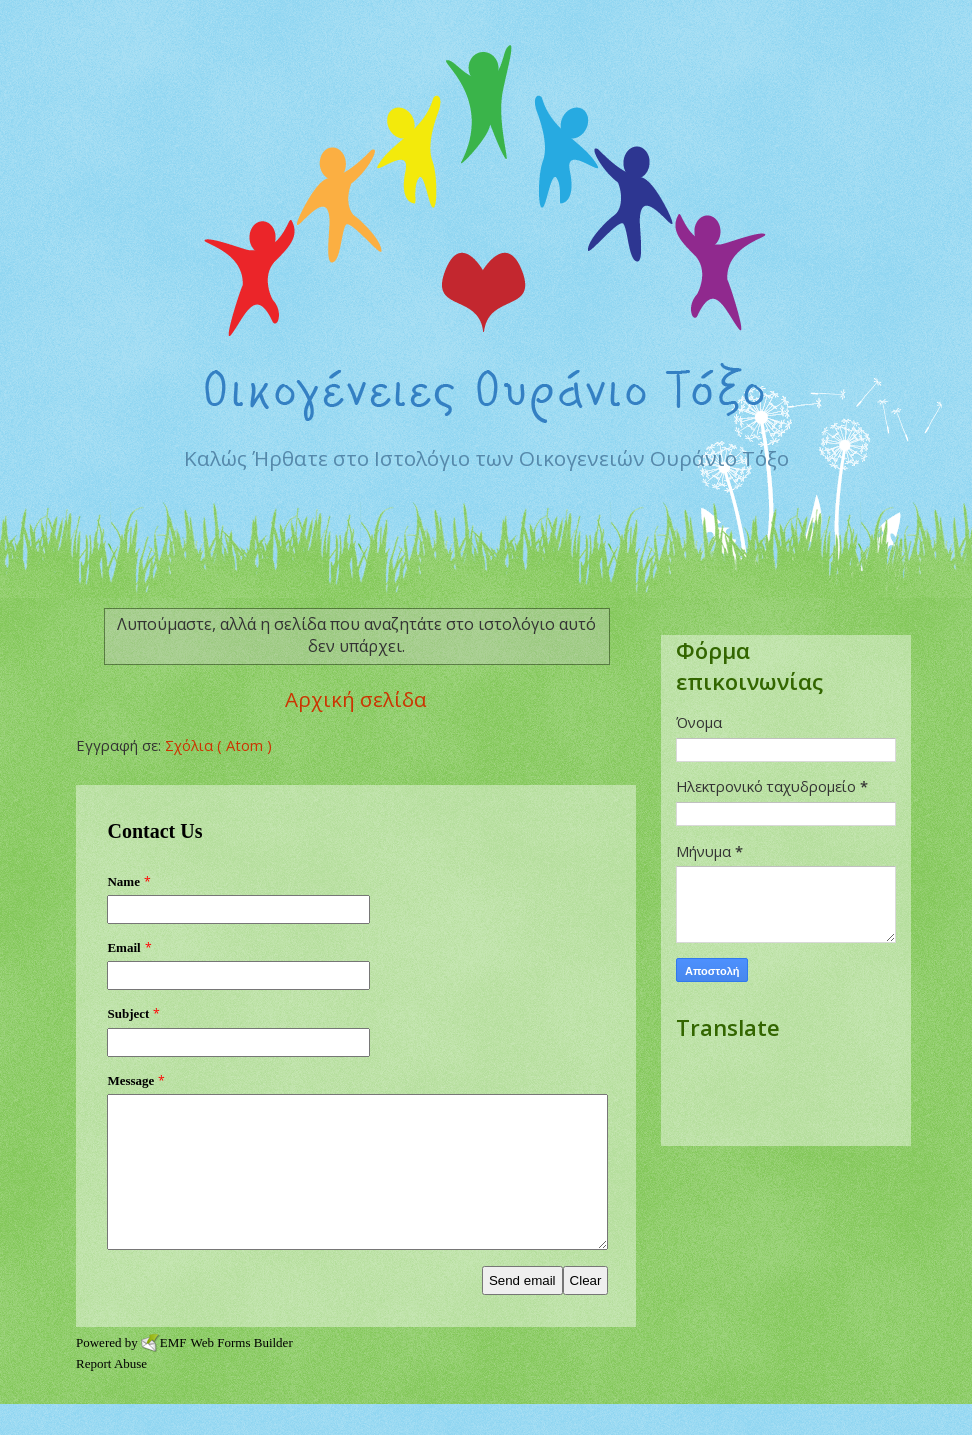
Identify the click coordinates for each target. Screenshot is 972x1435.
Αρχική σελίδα (356, 699)
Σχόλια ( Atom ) (218, 745)
